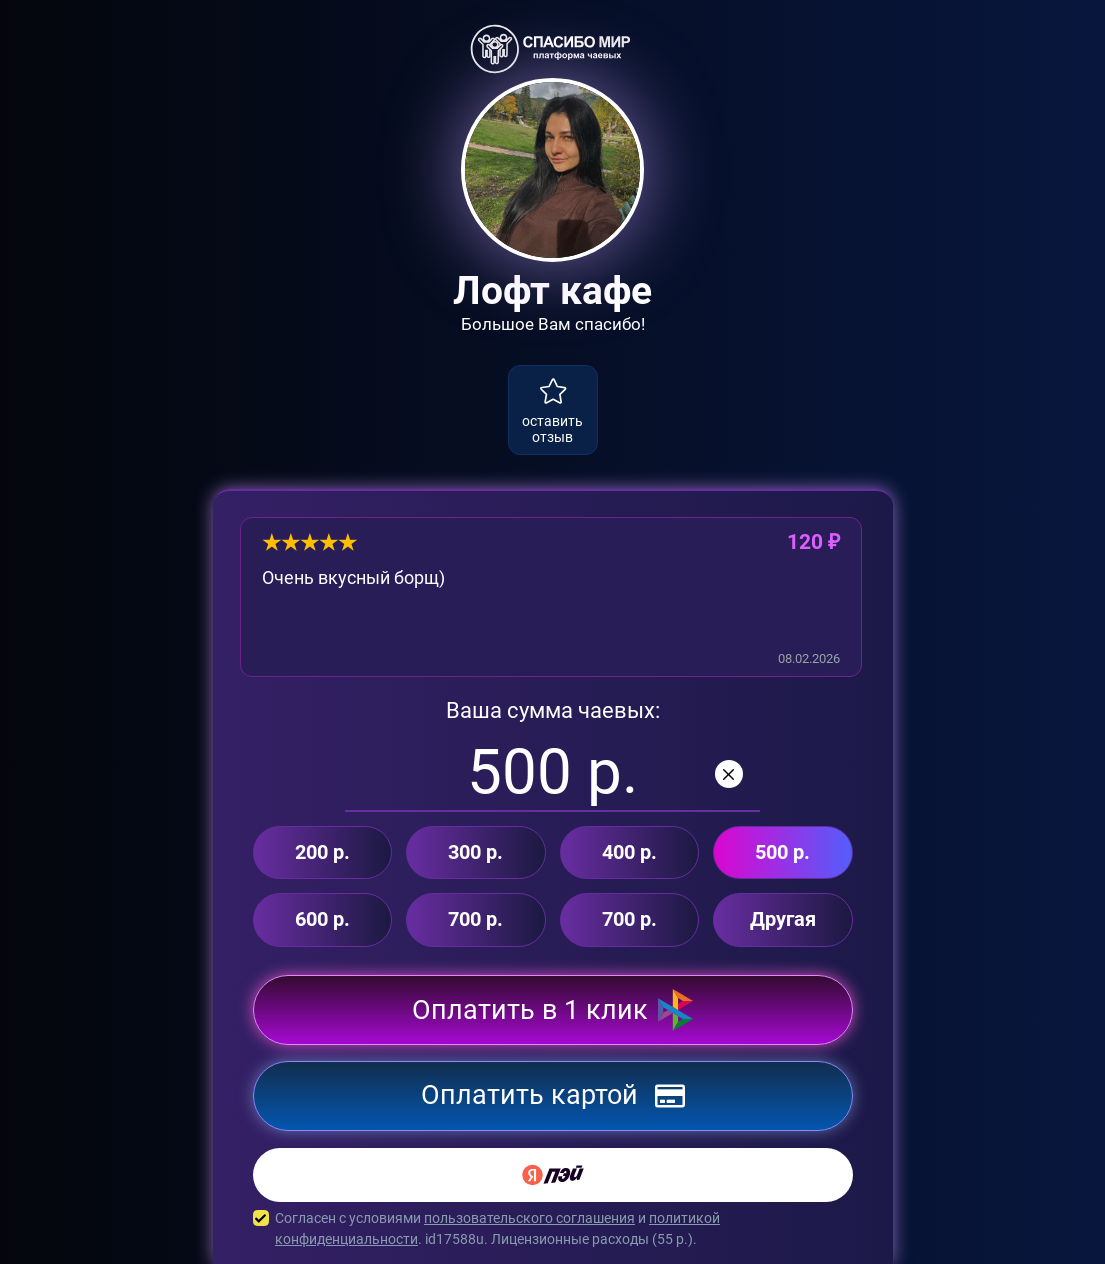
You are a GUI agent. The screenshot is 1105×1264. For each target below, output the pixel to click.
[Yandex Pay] (553, 1175)
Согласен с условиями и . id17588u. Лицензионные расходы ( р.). (553, 1229)
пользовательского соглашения (529, 1218)
